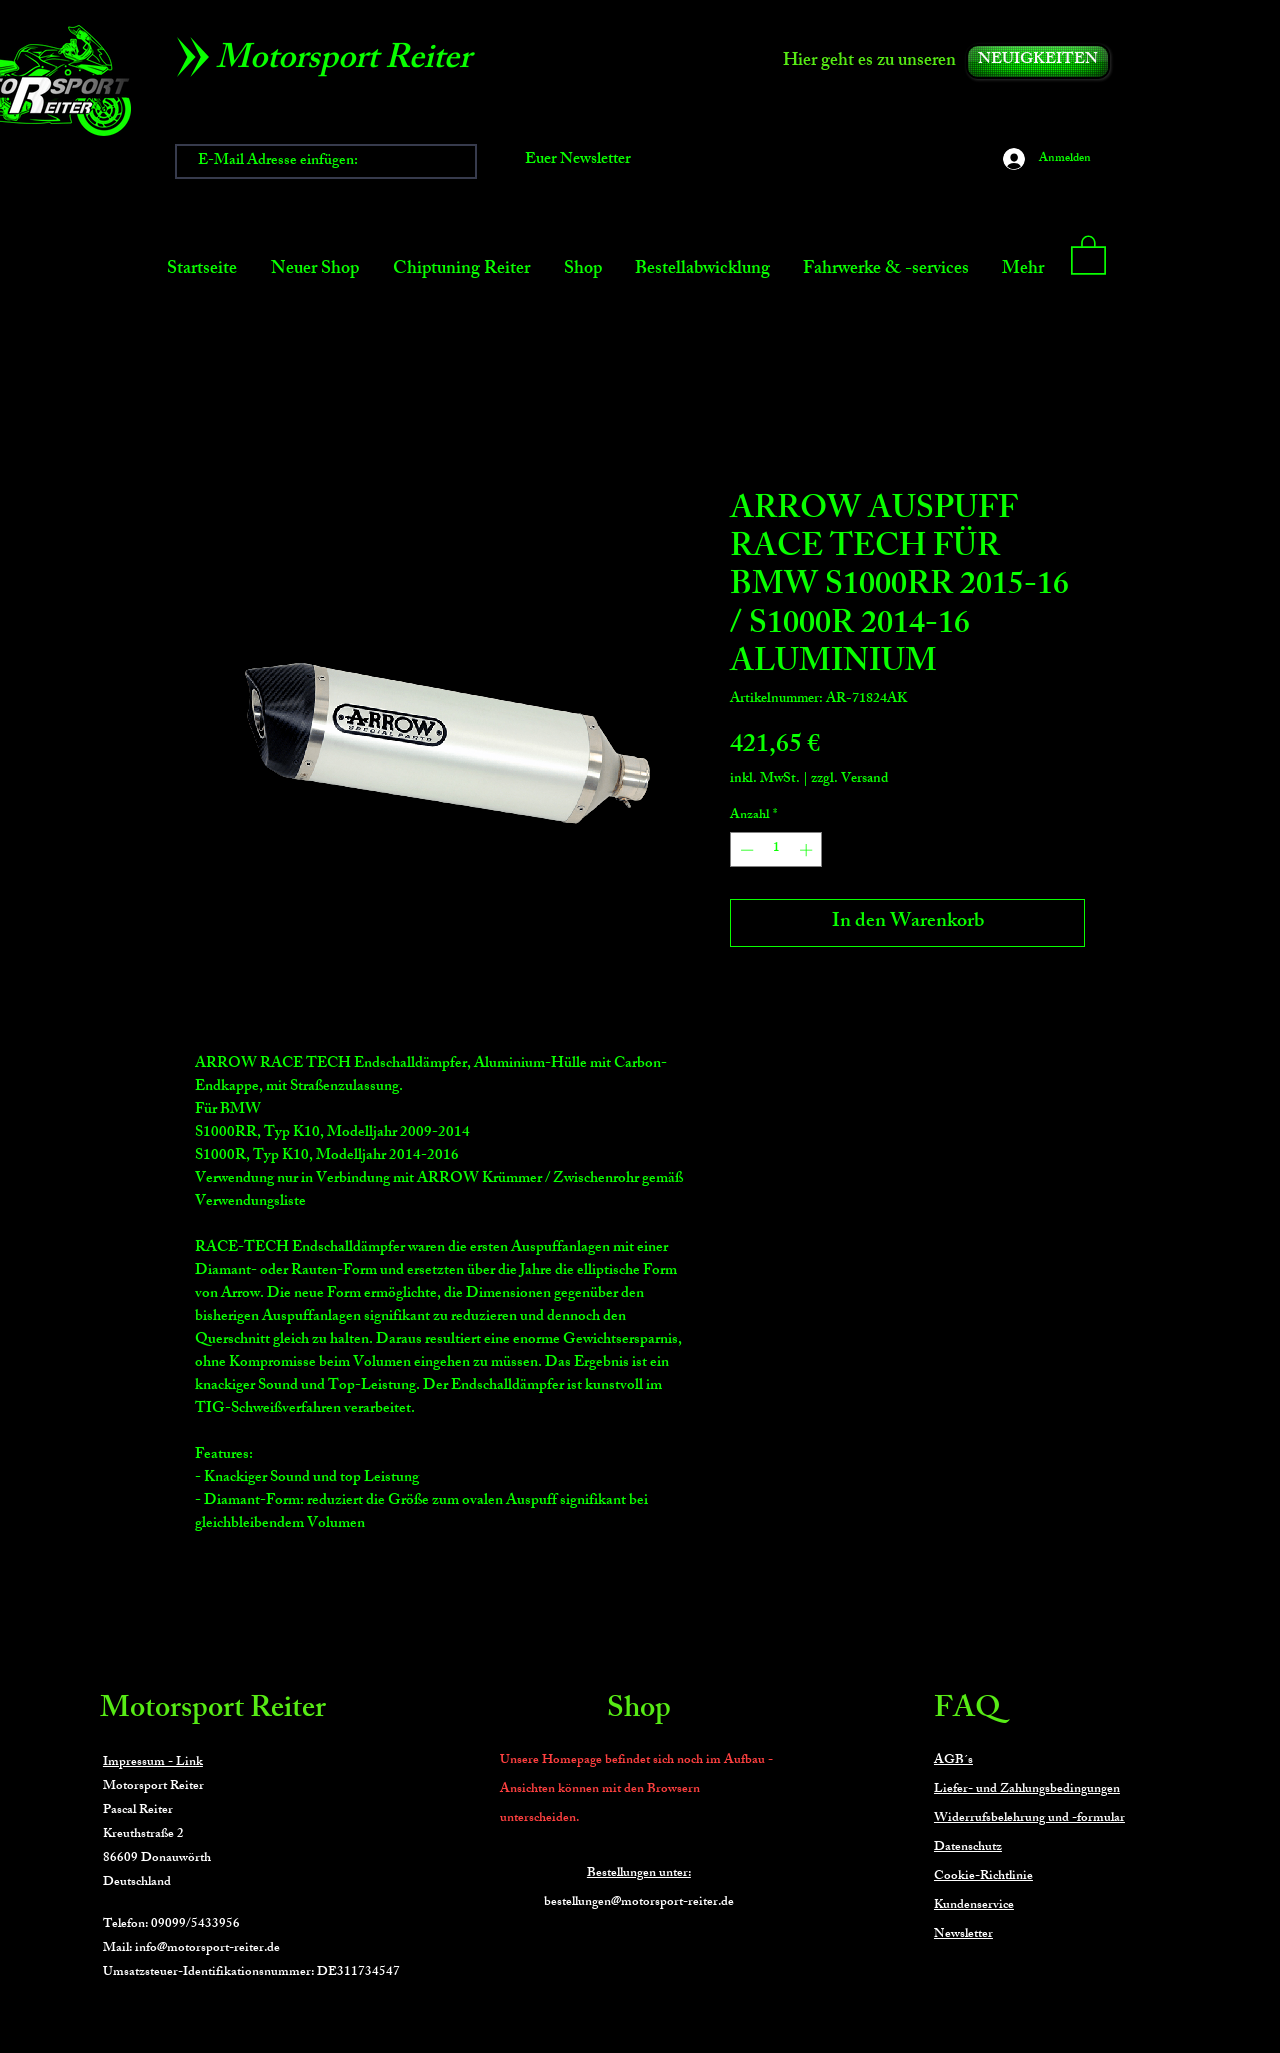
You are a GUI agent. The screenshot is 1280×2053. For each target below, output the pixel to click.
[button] (1088, 254)
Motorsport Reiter (213, 1711)
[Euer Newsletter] (578, 161)
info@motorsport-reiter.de (207, 1949)
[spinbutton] (776, 850)
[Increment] (808, 850)
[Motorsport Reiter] (350, 62)
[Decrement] (745, 850)
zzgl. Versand (849, 779)
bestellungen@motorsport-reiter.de (639, 1903)
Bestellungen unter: (639, 1874)
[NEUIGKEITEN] (1038, 61)
